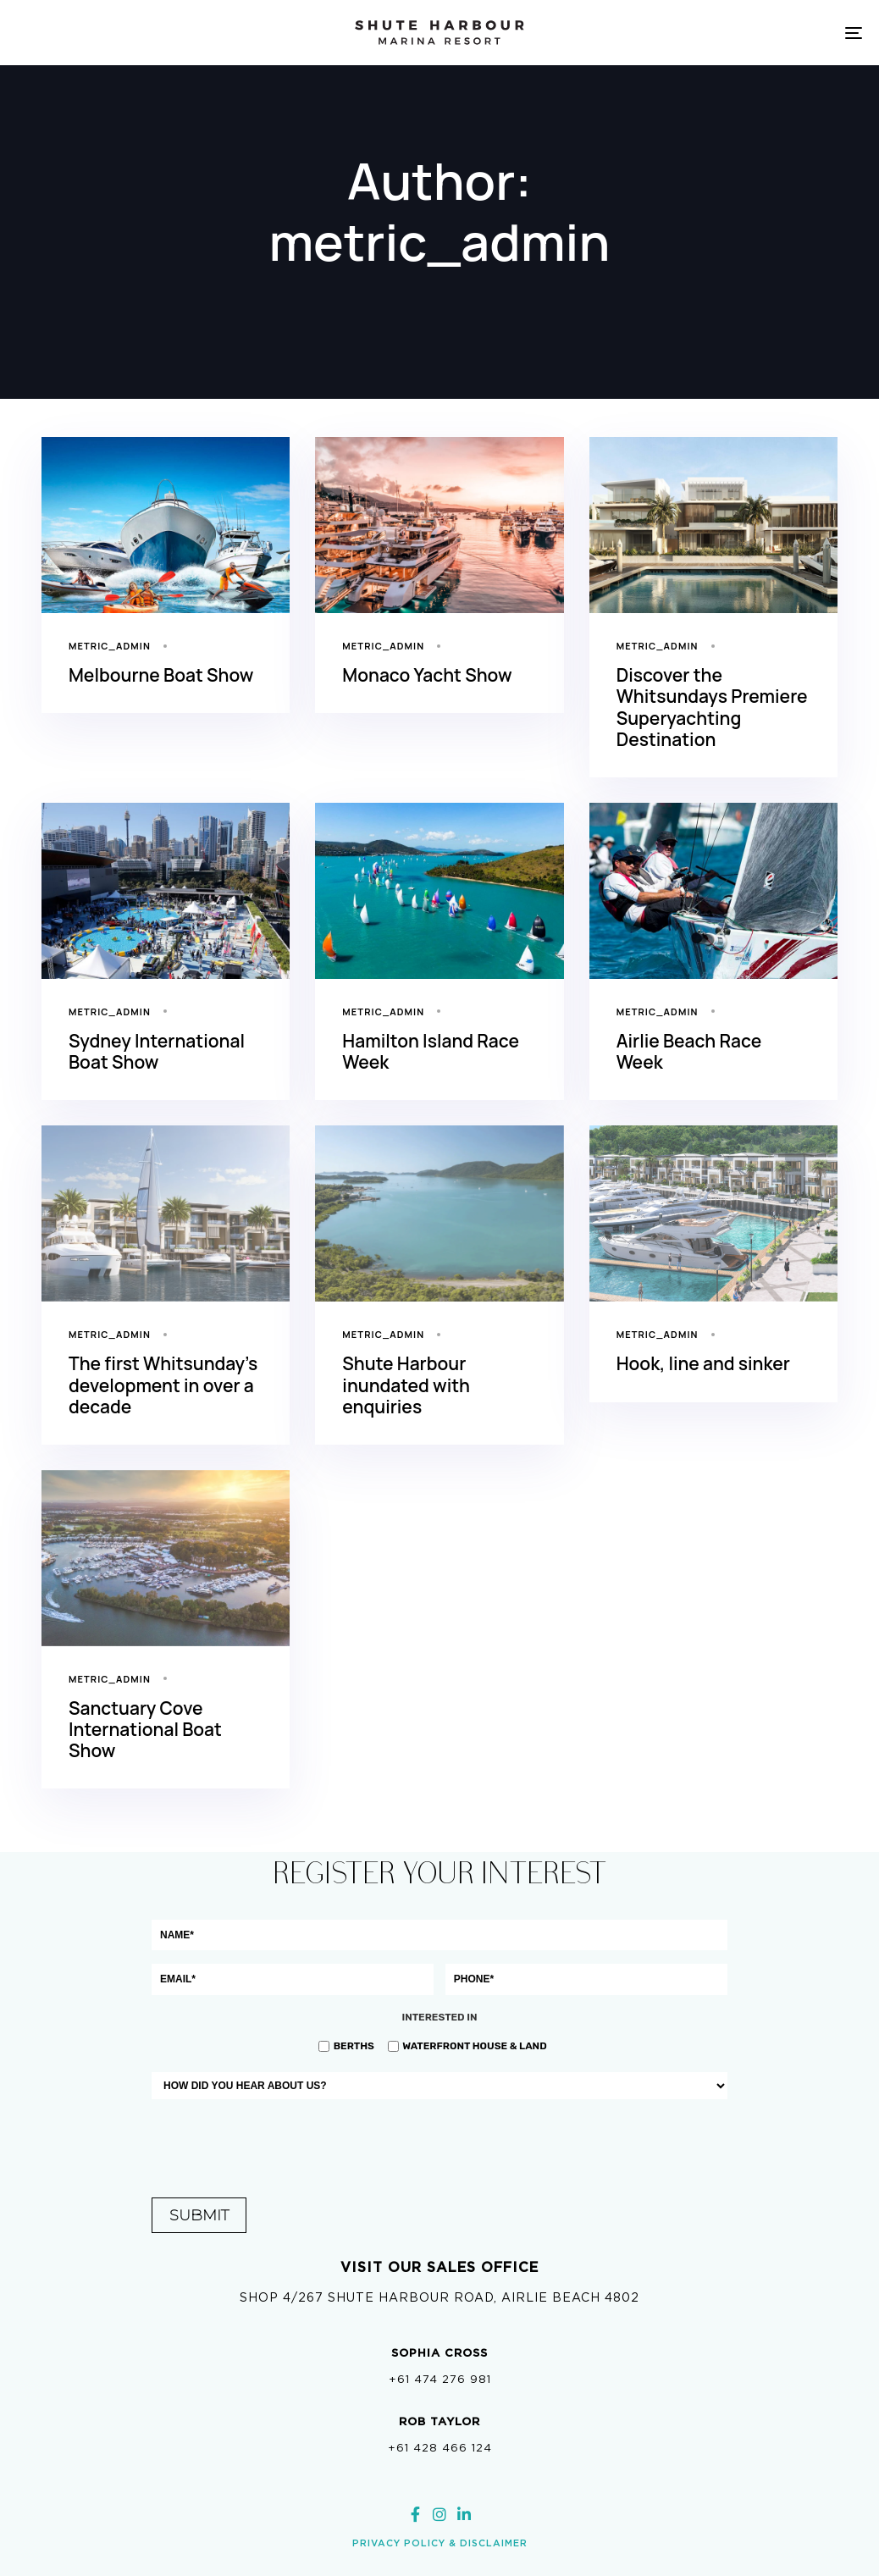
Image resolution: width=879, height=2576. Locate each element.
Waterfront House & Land (474, 2046)
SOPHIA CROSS (439, 2353)
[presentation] (439, 2146)
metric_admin (110, 645)
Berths (354, 2046)
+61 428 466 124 (440, 2447)
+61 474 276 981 (440, 2379)
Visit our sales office (439, 2267)
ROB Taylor (439, 2421)
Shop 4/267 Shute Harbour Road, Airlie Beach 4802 (439, 2297)
